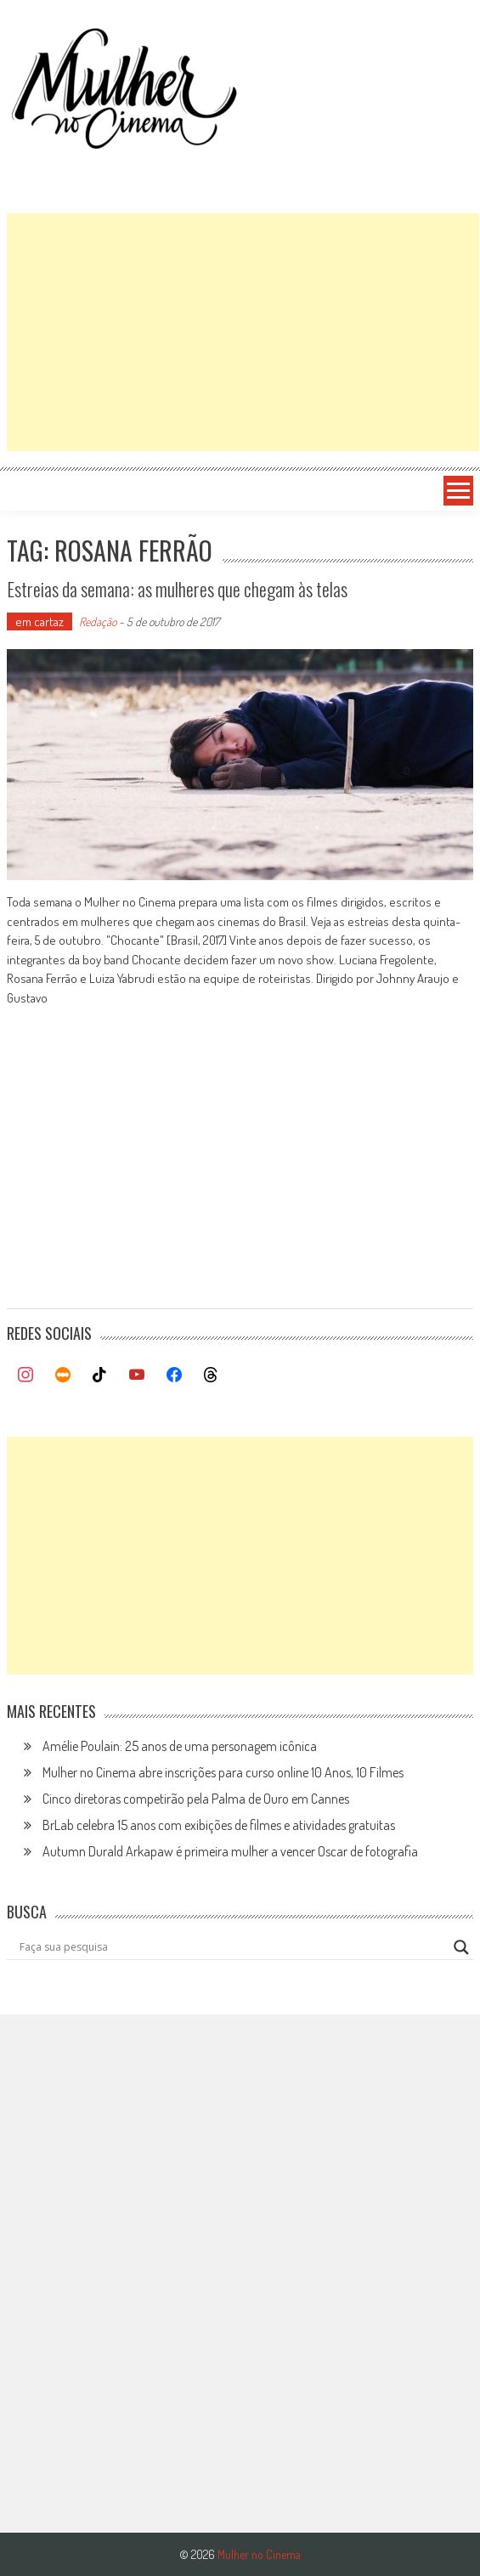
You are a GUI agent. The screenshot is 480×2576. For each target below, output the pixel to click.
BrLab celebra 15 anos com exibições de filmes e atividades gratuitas (218, 1824)
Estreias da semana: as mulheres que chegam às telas (177, 588)
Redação (97, 621)
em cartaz (39, 621)
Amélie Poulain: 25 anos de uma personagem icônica (179, 1745)
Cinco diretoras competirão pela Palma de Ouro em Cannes (195, 1798)
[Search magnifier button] (461, 1947)
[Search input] (232, 1947)
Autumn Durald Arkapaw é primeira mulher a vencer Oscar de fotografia (230, 1851)
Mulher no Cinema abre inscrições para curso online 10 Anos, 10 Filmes (223, 1772)
